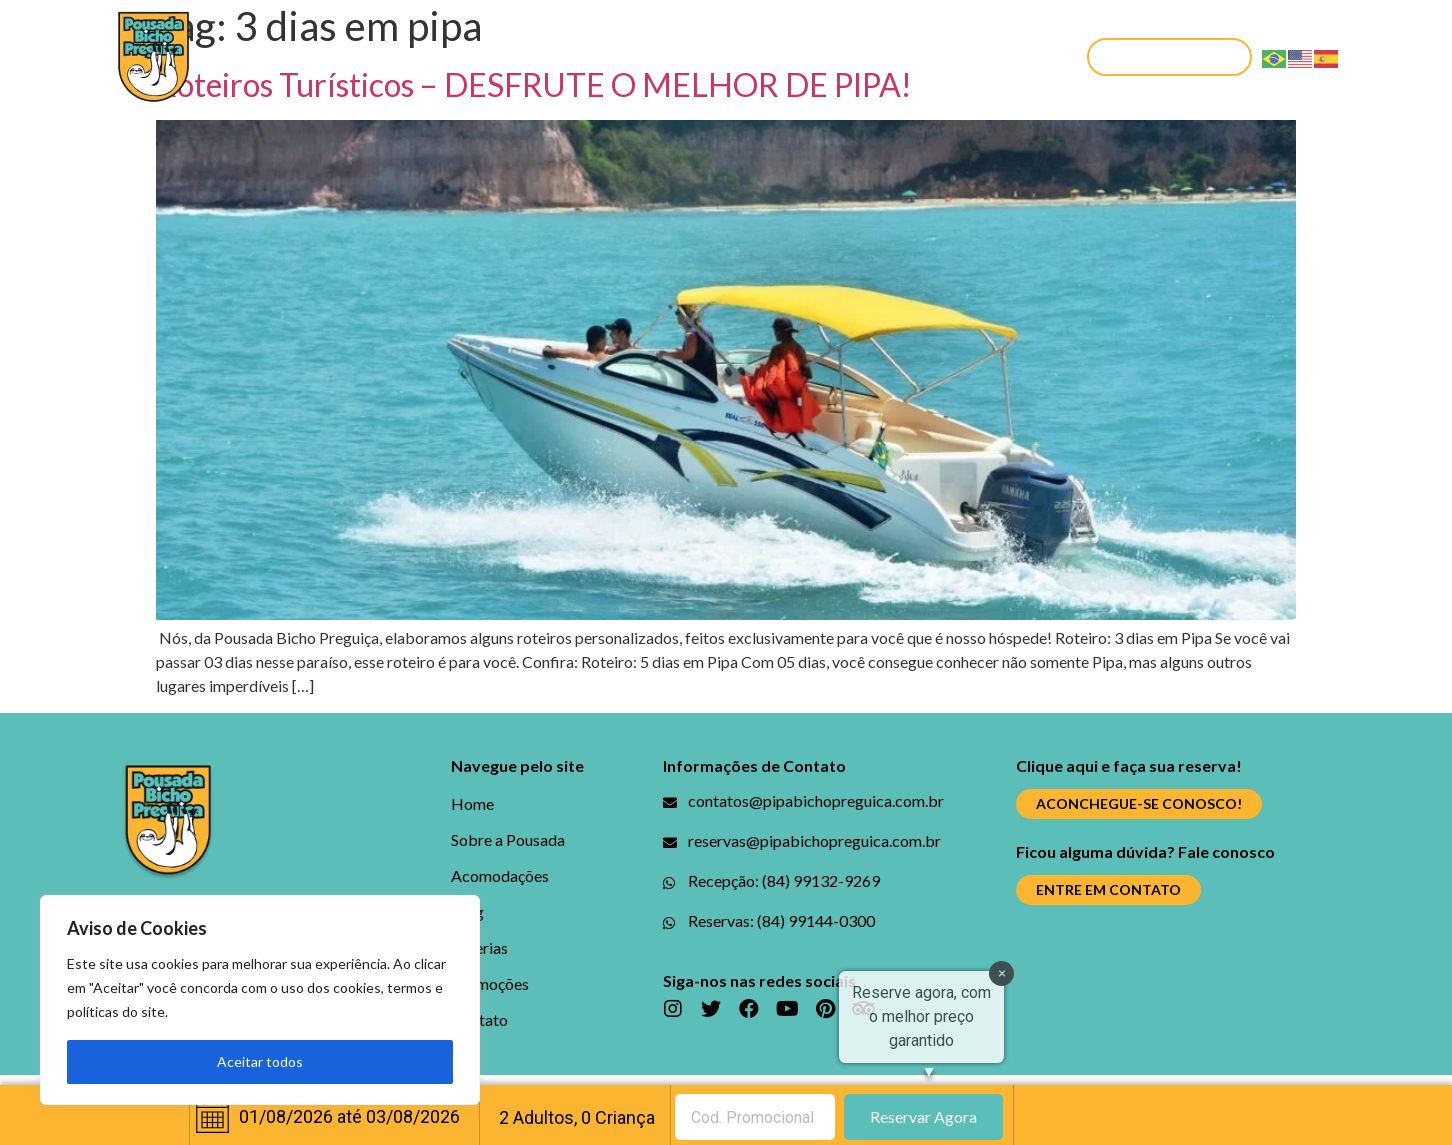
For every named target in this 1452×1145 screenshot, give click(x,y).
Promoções (867, 56)
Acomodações (552, 56)
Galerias (751, 56)
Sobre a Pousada (387, 56)
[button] (1169, 57)
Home (261, 56)
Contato (987, 56)
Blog (665, 56)
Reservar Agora (923, 1116)
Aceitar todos (260, 1061)
